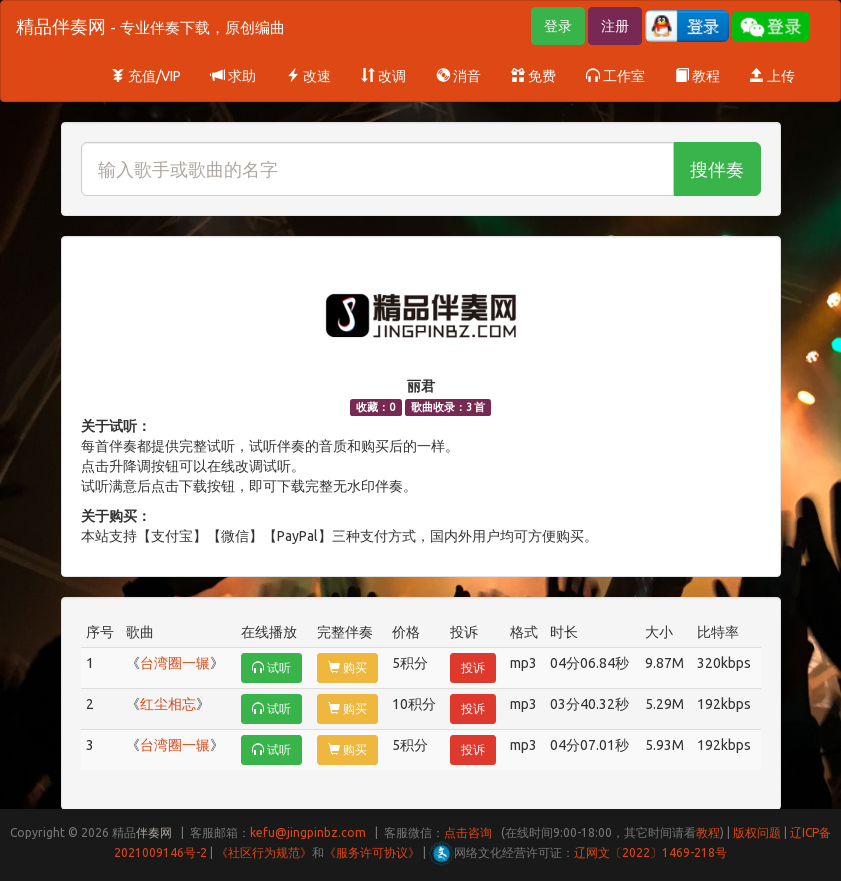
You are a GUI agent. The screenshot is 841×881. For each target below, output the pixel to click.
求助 (233, 76)
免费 (533, 76)
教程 (697, 76)
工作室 (615, 76)
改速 (308, 76)
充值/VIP (146, 76)
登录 (558, 26)
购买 (347, 667)
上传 (772, 76)
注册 (615, 26)
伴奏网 (154, 832)
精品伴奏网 (150, 26)
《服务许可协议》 (372, 852)
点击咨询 (468, 832)
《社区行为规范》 (264, 852)
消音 (458, 76)
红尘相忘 (168, 704)
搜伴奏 (717, 169)
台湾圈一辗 (175, 663)
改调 (383, 76)
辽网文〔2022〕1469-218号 (650, 852)
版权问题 (757, 832)
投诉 (473, 667)
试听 (271, 667)
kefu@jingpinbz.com (308, 832)
